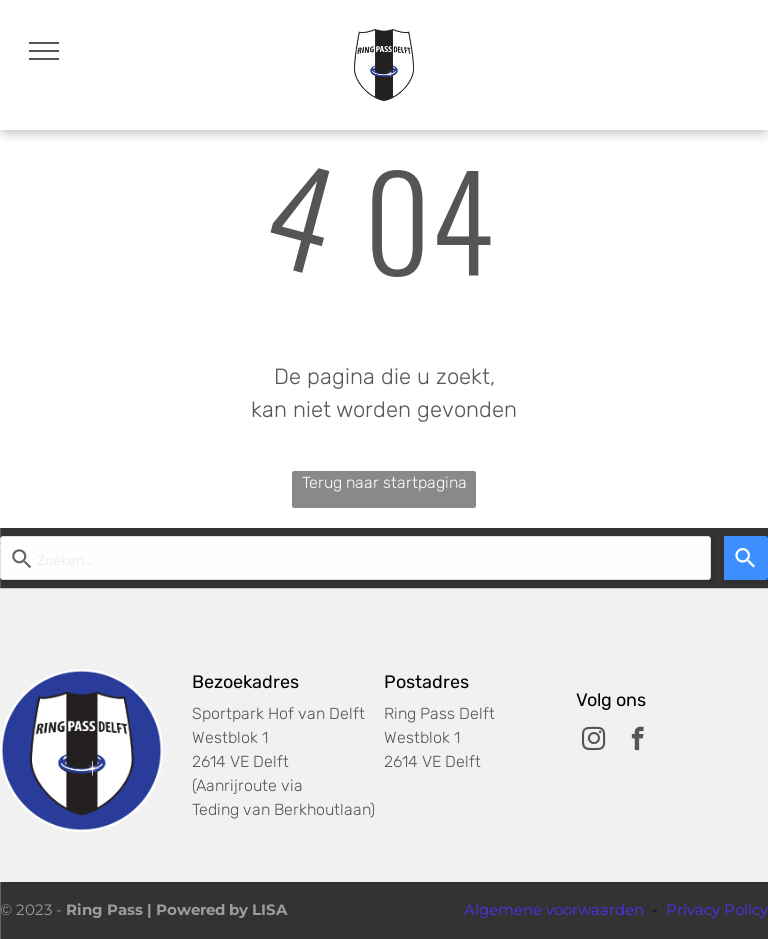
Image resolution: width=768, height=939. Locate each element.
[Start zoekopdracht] (355, 558)
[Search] (746, 558)
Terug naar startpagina (384, 482)
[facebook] (637, 741)
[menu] (44, 51)
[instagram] (593, 741)
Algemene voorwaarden (554, 909)
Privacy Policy (717, 909)
